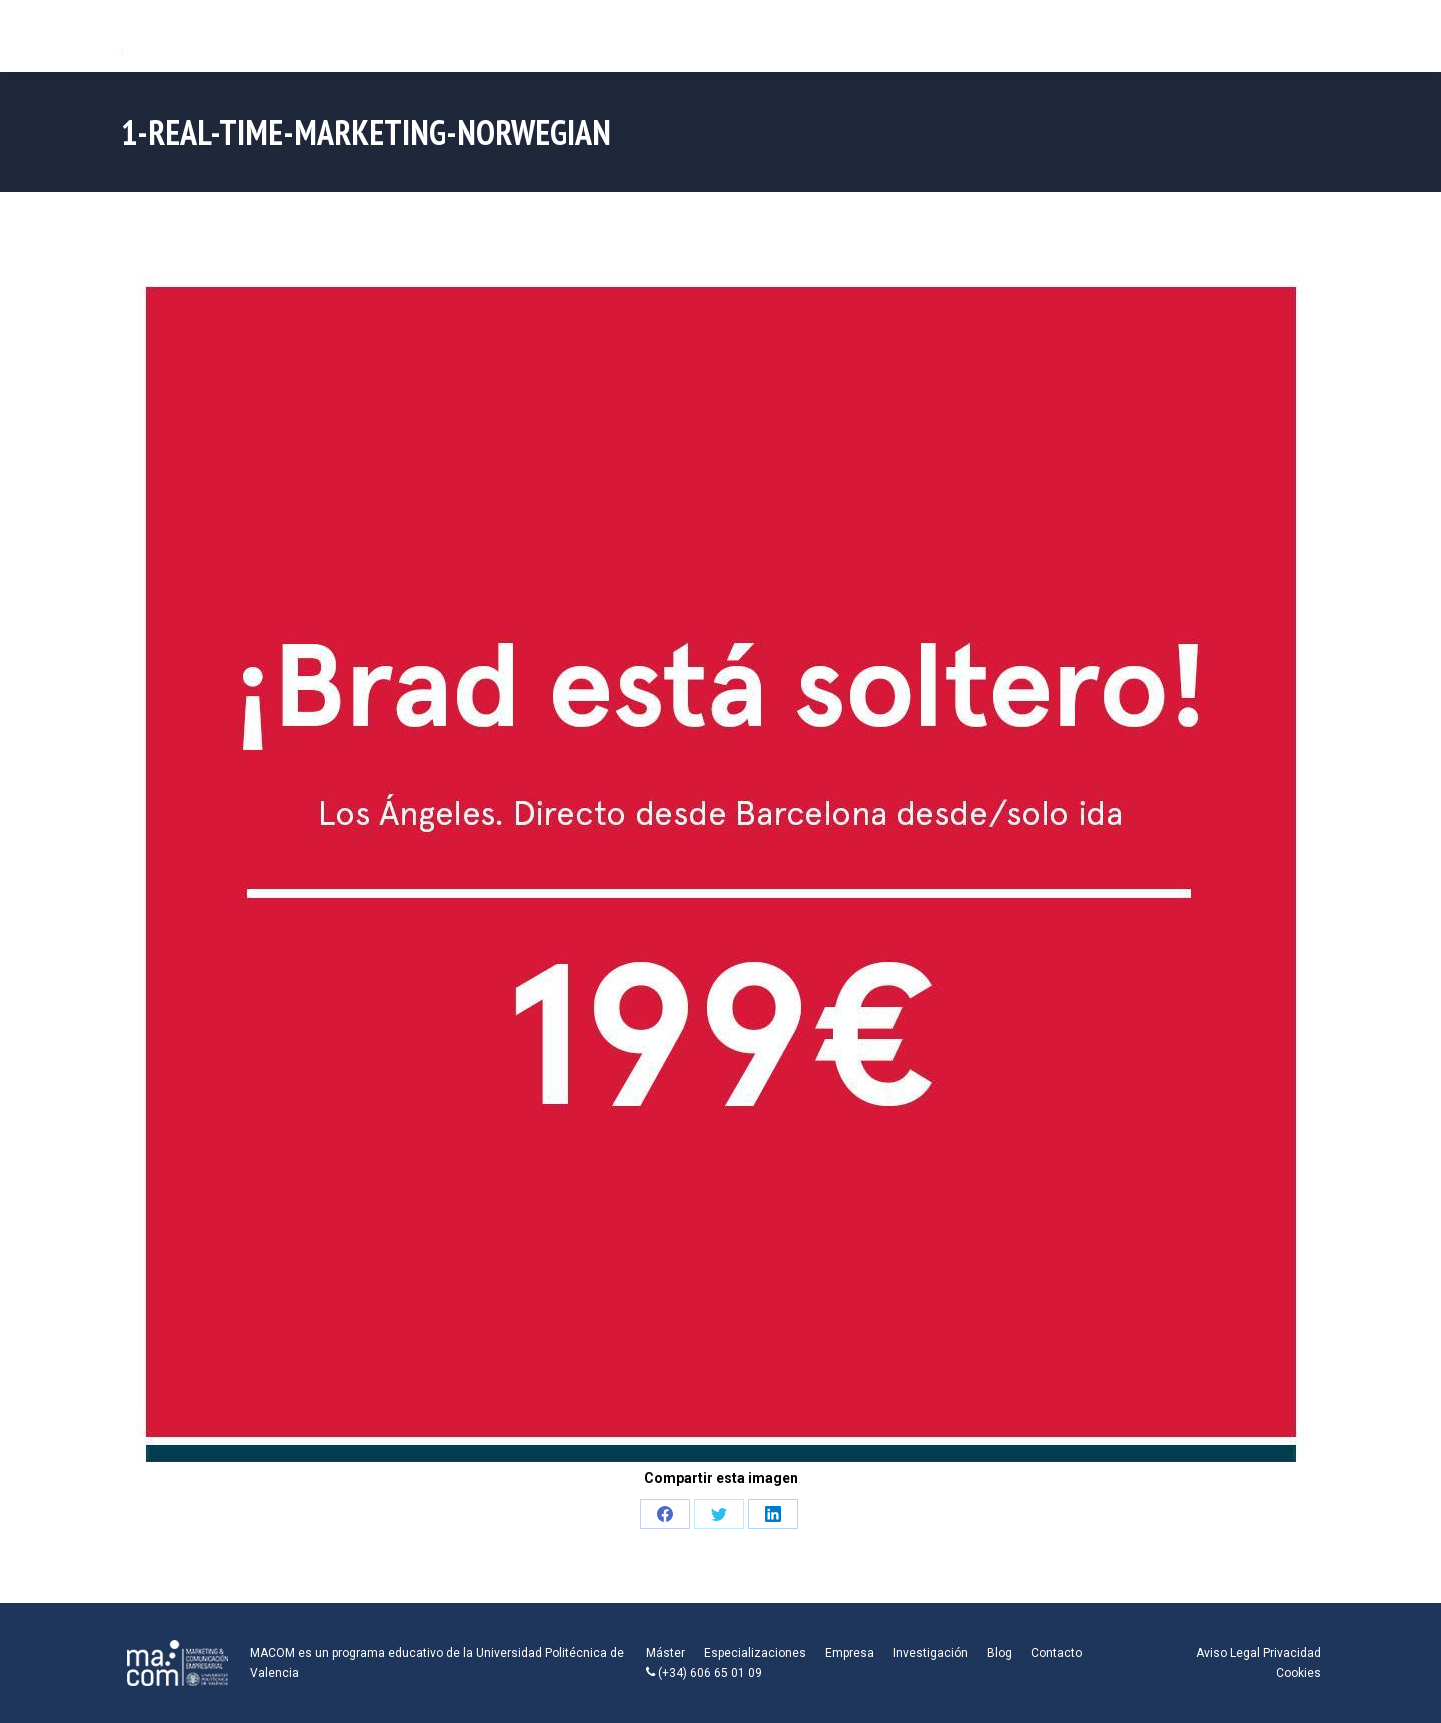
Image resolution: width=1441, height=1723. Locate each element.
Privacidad (1292, 1653)
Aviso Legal (1228, 1653)
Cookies (1298, 1673)
